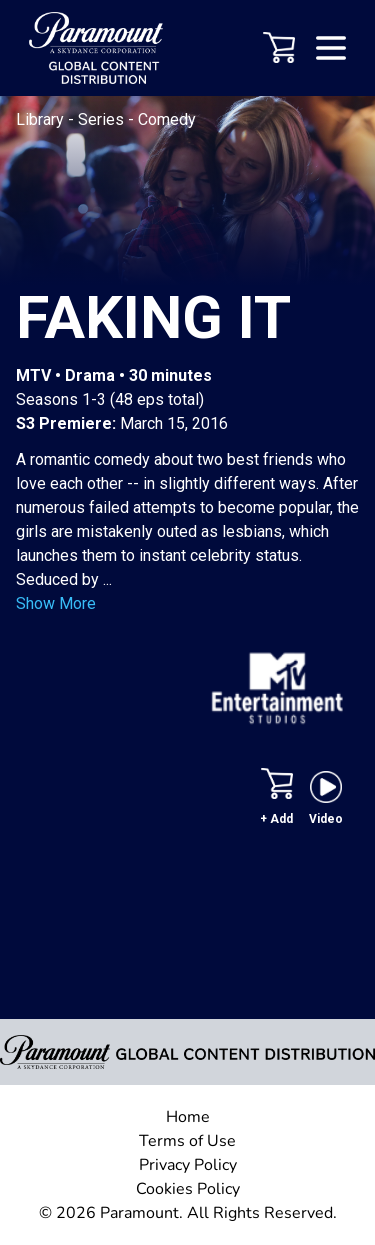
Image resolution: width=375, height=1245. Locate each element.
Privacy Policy (188, 1165)
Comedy (167, 119)
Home (188, 1117)
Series (103, 119)
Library (42, 119)
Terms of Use (187, 1141)
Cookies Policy (188, 1189)
